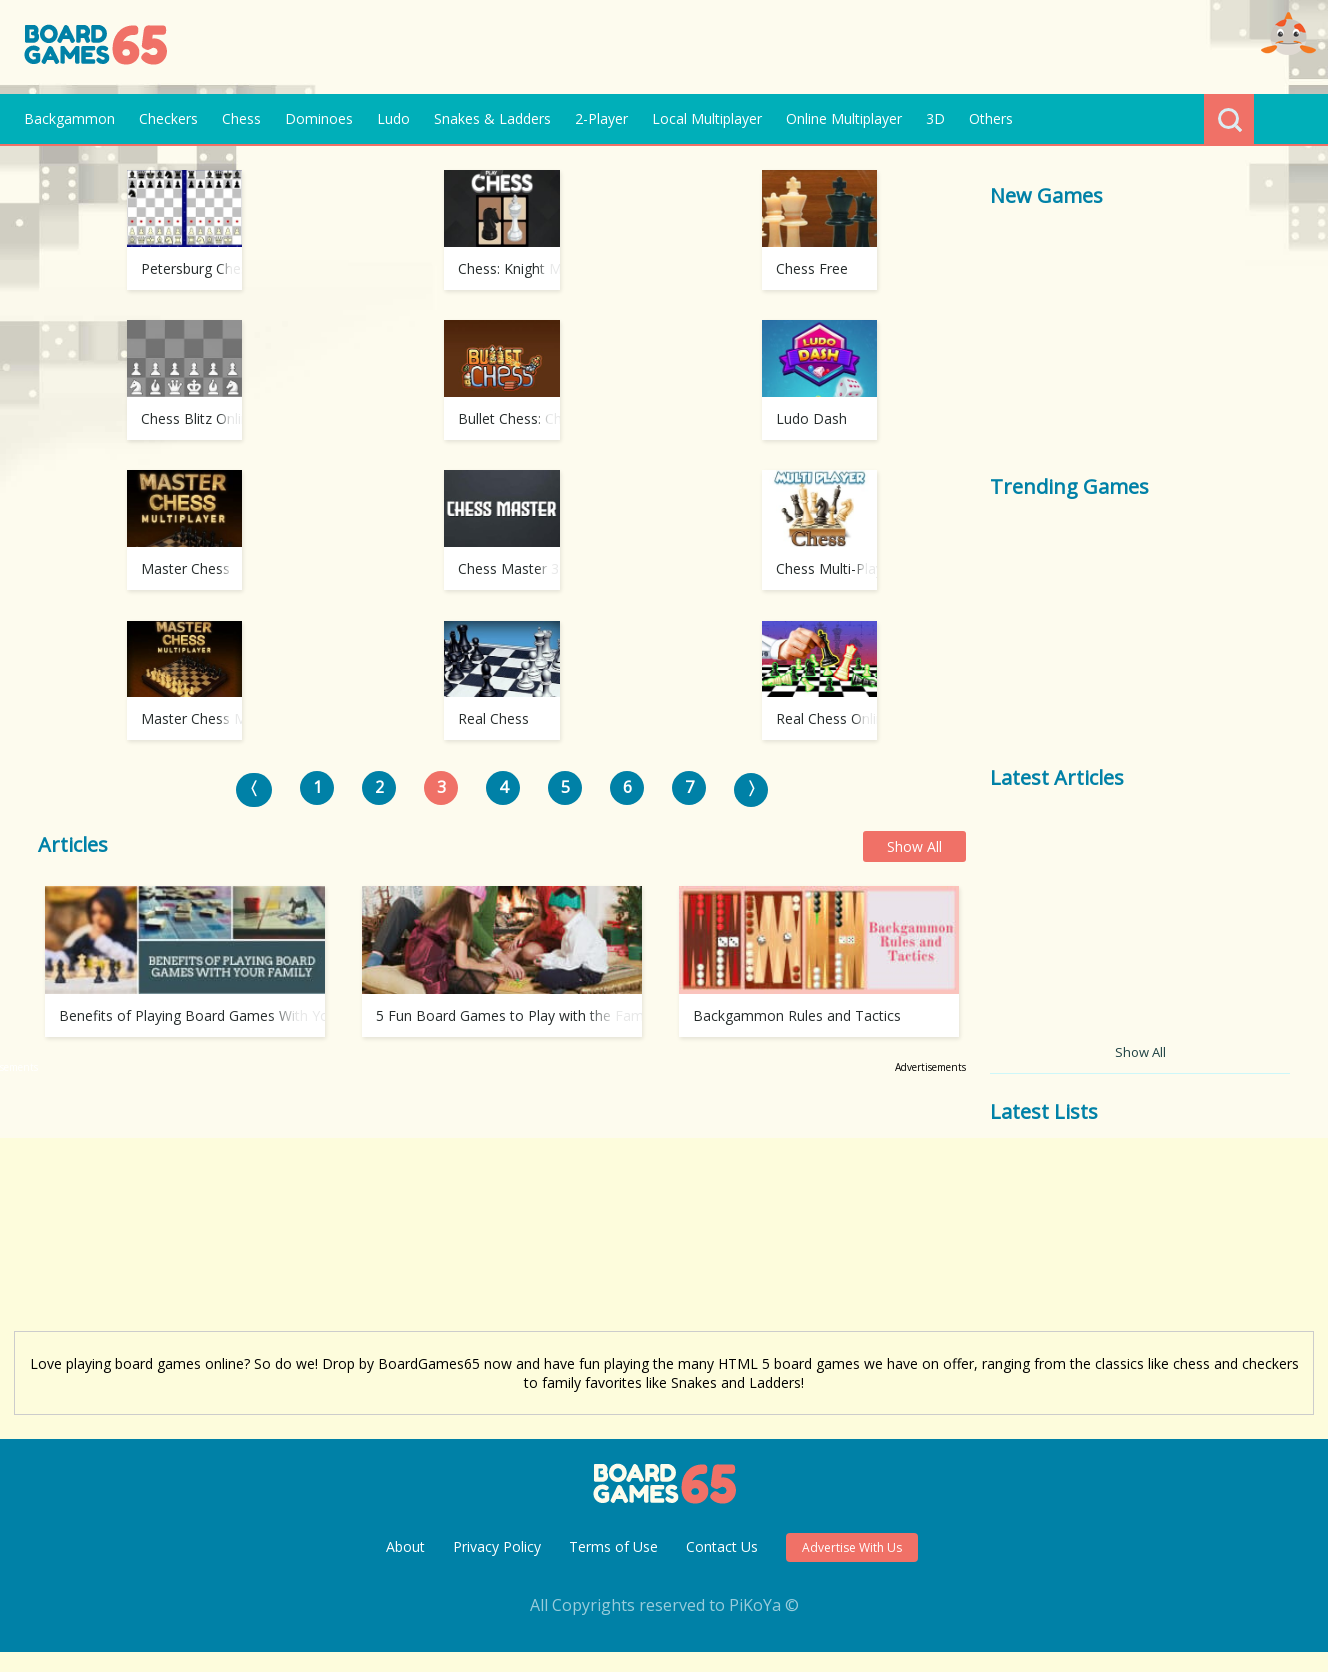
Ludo (393, 118)
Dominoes (319, 118)
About (405, 1566)
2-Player (601, 118)
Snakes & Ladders (492, 118)
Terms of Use (613, 1566)
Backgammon (69, 118)
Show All (914, 1099)
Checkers (168, 118)
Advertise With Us (852, 1567)
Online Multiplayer (844, 118)
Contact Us (722, 1566)
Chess (241, 118)
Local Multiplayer (707, 118)
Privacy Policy (497, 1566)
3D (935, 118)
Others (991, 118)
